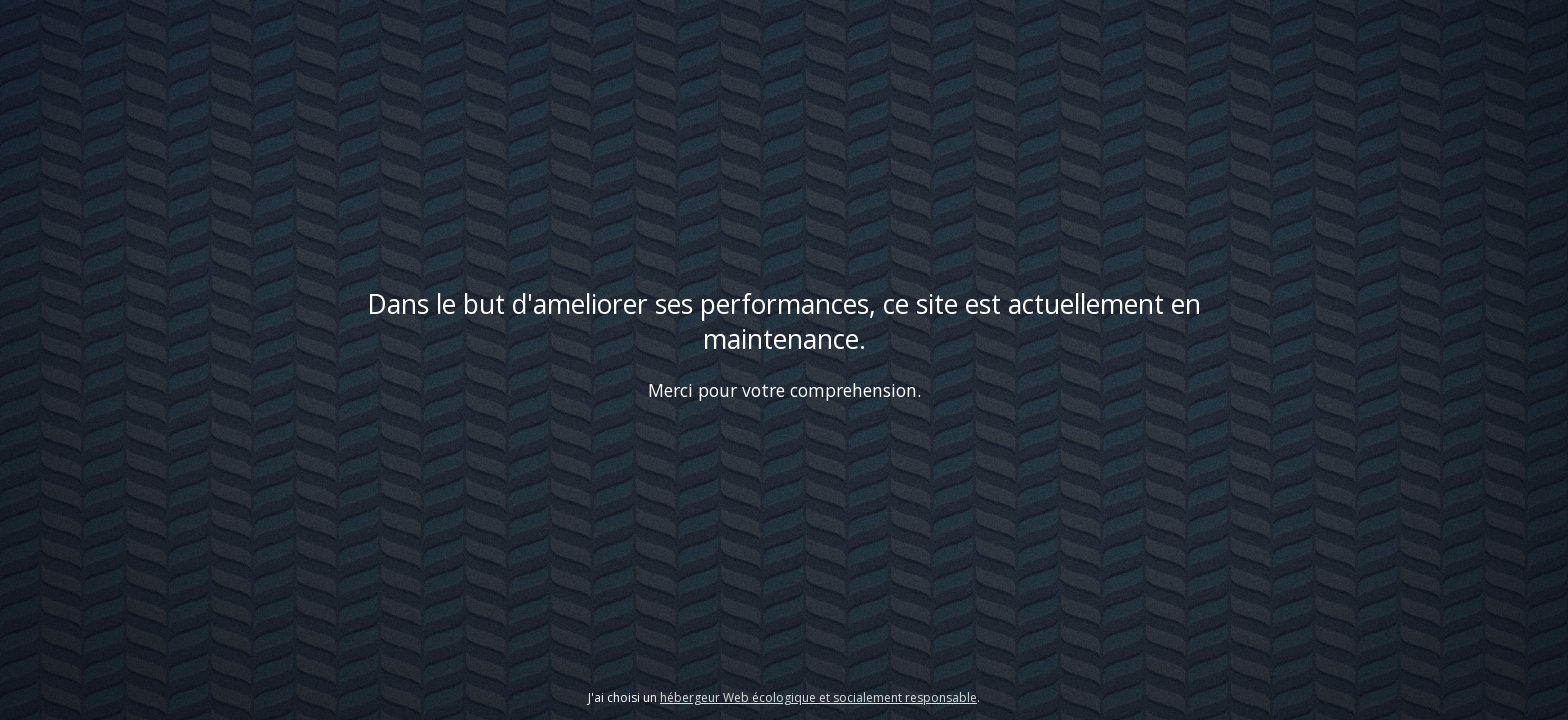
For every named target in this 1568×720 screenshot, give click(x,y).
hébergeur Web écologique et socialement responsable (818, 697)
